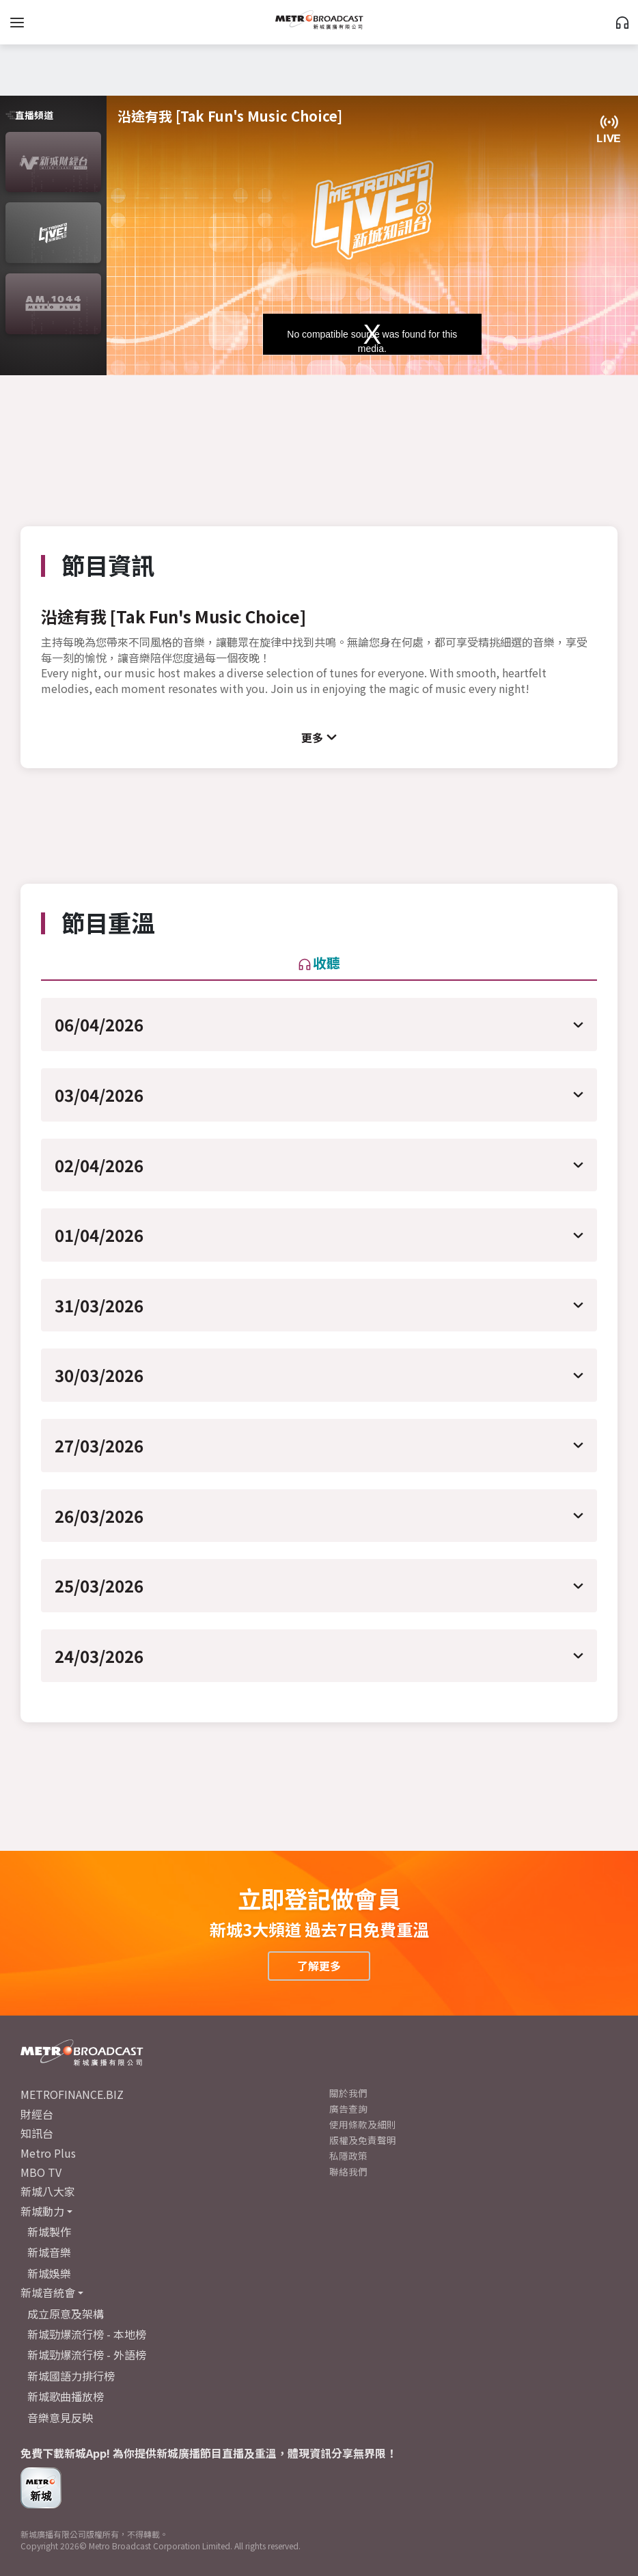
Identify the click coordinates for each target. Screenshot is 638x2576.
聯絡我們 (348, 2171)
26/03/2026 (99, 1516)
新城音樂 (49, 2252)
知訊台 (36, 2133)
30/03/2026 (99, 1375)
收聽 (319, 963)
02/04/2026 (99, 1165)
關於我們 (348, 2093)
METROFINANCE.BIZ (72, 2094)
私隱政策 (348, 2156)
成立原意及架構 (65, 2313)
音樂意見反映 (60, 2417)
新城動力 (42, 2211)
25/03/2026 (99, 1585)
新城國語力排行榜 (71, 2376)
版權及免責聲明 (362, 2140)
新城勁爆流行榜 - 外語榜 (86, 2354)
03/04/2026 (99, 1095)
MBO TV (40, 2172)
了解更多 (319, 1965)
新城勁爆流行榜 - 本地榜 (86, 2334)
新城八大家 (47, 2191)
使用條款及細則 (362, 2124)
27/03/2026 (99, 1445)
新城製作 (49, 2231)
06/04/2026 (99, 1024)
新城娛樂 (49, 2273)
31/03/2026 (99, 1305)
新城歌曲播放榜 (65, 2396)
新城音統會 (47, 2292)
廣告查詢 (348, 2108)
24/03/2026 (99, 1656)
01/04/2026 (99, 1235)
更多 (312, 737)
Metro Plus (48, 2153)
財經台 (36, 2114)
